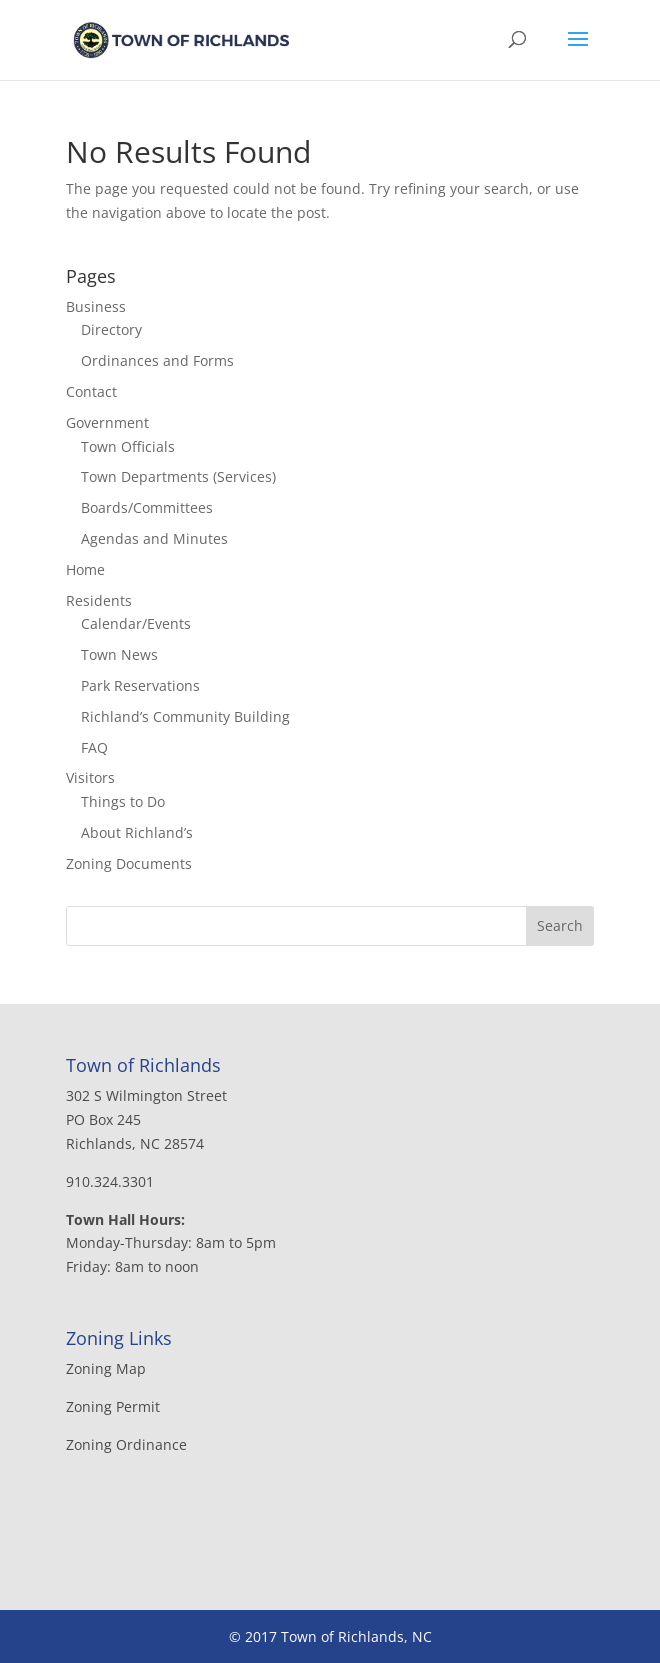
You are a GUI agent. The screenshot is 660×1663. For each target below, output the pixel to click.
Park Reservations (140, 685)
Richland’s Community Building (185, 716)
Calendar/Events (136, 623)
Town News (119, 654)
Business (96, 306)
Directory (111, 329)
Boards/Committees (147, 507)
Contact (91, 391)
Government (107, 422)
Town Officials (128, 446)
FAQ (94, 747)
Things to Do (123, 801)
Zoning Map (106, 1368)
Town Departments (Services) (178, 476)
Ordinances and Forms (157, 360)
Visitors (90, 777)
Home (85, 569)
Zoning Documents (129, 863)
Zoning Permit (113, 1406)
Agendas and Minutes (154, 538)
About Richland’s (137, 832)
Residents (99, 600)
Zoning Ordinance (126, 1444)
